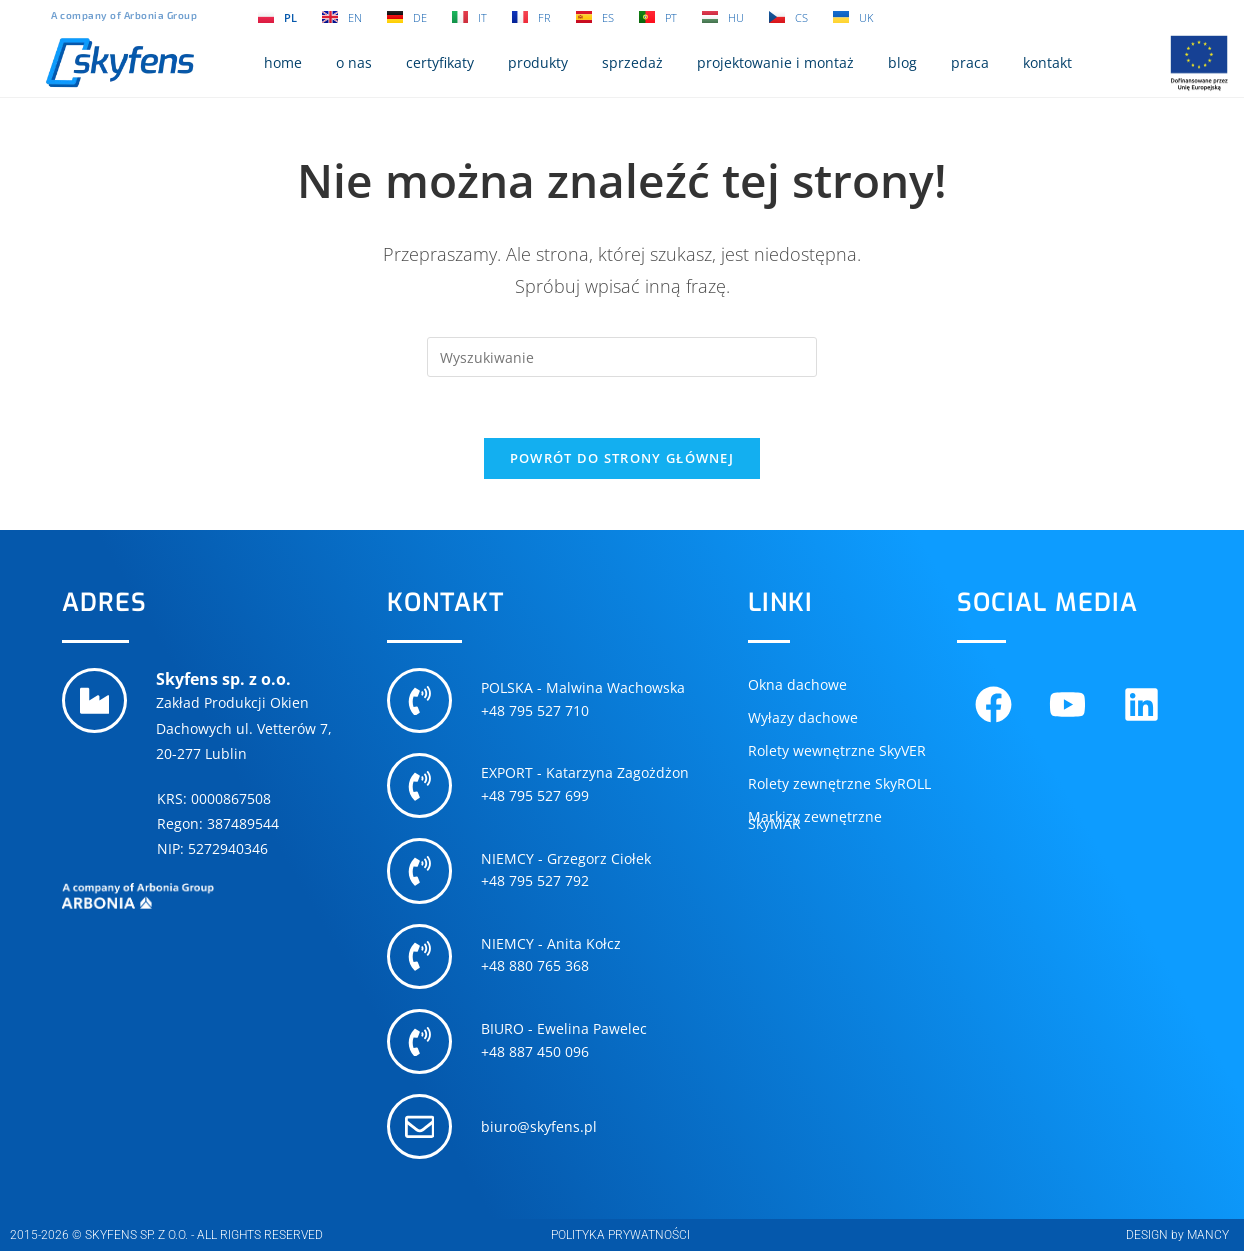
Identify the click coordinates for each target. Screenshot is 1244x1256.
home (283, 62)
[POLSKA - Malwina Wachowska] (420, 701)
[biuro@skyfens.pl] (420, 1131)
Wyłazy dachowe (803, 717)
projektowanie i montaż (775, 62)
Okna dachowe (797, 684)
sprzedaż (632, 62)
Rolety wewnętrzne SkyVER (837, 750)
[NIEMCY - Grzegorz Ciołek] (420, 873)
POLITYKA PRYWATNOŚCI (620, 1240)
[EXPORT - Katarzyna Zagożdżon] (420, 787)
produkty (538, 62)
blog (902, 62)
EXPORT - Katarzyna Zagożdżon (586, 774)
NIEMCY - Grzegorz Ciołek (567, 860)
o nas (354, 62)
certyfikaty (440, 62)
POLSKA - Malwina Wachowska (584, 688)
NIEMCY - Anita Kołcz (552, 946)
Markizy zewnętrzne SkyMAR (815, 820)
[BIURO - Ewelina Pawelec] (420, 1045)
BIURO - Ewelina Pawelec (565, 1032)
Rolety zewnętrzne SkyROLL (839, 783)
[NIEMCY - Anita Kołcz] (420, 959)
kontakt (1047, 62)
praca (970, 62)
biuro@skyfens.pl (540, 1131)
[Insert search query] (622, 357)
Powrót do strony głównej (622, 458)
